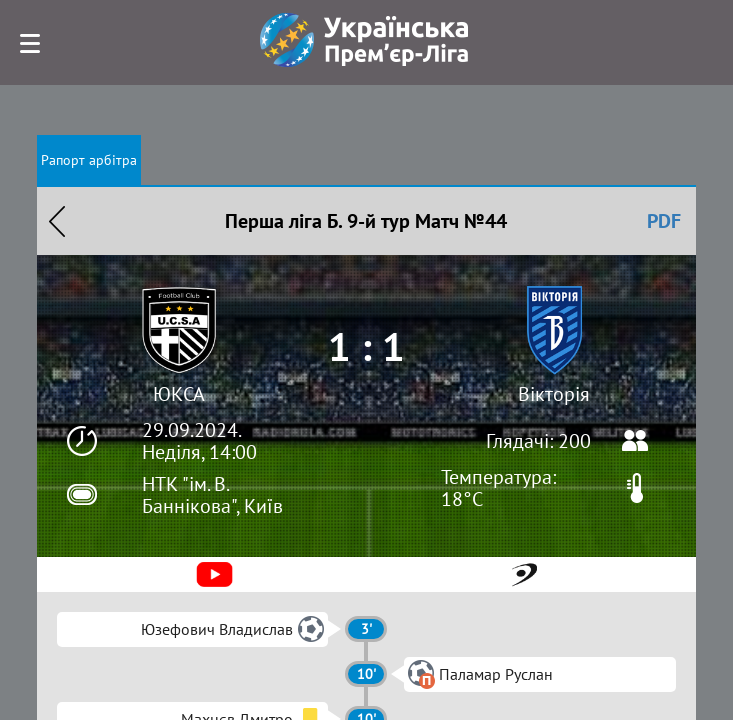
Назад (57, 221)
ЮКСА (179, 394)
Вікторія (554, 394)
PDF (664, 221)
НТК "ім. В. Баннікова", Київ (212, 495)
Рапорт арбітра (89, 160)
